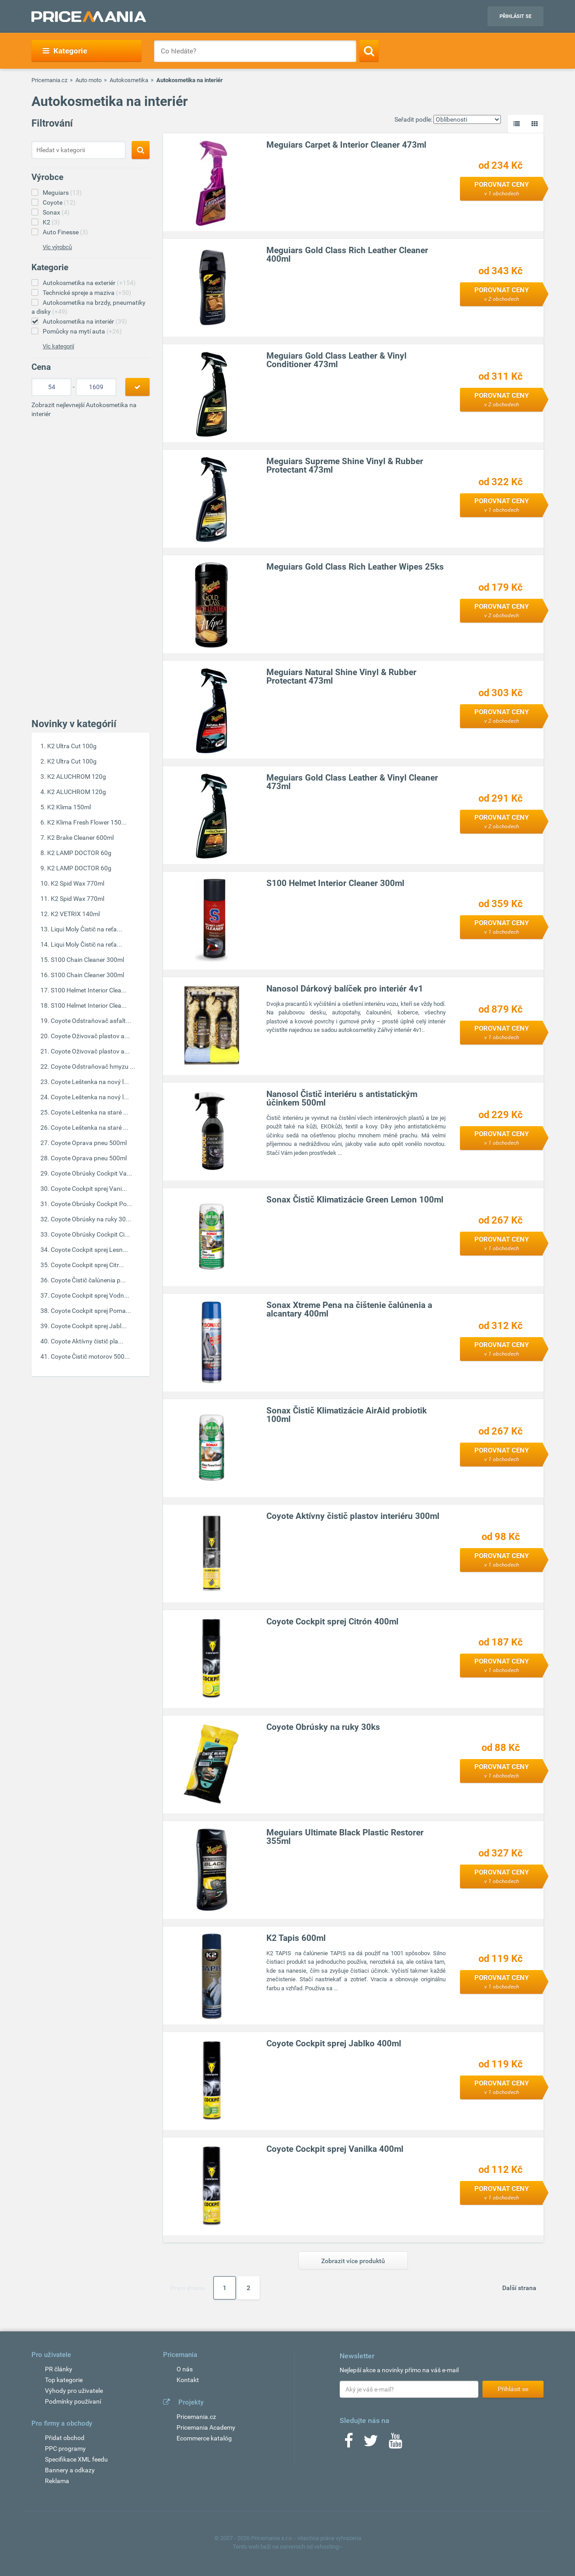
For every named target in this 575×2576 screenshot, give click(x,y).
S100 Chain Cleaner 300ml (87, 959)
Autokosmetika (129, 80)
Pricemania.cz (49, 80)
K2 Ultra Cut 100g (72, 746)
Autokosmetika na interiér (85, 321)
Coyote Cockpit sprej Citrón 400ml (333, 1622)
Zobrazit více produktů (353, 2260)
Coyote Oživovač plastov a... (90, 1036)
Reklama (57, 2480)
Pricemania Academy (206, 2427)
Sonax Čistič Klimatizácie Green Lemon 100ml (355, 1200)
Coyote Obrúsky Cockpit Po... (91, 1203)
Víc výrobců (57, 247)
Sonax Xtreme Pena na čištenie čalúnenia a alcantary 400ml (350, 1309)
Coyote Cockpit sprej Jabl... (89, 1326)
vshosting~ (328, 2546)
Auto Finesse (65, 232)
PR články (58, 2369)
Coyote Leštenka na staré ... (89, 1112)
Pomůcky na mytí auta (82, 331)
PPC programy (65, 2448)
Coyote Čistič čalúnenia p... (88, 1280)
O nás (185, 2369)
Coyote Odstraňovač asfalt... (91, 1020)
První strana (187, 2287)
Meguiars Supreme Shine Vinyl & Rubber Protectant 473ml (345, 465)
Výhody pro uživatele (74, 2390)
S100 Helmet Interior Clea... (89, 990)
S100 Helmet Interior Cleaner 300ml (336, 883)
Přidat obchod (64, 2437)
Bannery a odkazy (70, 2470)
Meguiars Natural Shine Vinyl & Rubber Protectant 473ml (342, 676)
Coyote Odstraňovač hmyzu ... (93, 1066)
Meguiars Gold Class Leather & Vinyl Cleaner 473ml (352, 782)
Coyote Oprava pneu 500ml (89, 1142)
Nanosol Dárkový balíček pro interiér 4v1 (345, 989)
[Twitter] (371, 2443)
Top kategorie (64, 2379)
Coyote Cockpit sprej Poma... (91, 1310)
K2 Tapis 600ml (296, 1938)
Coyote (59, 202)
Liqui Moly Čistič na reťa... (86, 929)
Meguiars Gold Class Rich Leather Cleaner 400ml (348, 255)
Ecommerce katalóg (204, 2438)
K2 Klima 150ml (69, 807)
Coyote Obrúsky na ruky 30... (91, 1219)
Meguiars (62, 192)
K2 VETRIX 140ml (75, 913)
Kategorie (65, 50)
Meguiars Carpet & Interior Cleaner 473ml (347, 145)
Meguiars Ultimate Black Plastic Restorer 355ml (345, 1837)
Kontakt (188, 2379)
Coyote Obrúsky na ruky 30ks (323, 1727)
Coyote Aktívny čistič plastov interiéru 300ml (353, 1516)
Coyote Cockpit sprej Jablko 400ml (334, 2044)
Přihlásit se (515, 16)
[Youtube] (395, 2443)
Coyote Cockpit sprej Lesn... (89, 1249)
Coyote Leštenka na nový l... (90, 1081)
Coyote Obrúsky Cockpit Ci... (90, 1234)
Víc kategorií (58, 346)
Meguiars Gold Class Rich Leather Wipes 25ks (355, 567)
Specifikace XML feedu (76, 2459)
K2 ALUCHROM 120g (76, 776)
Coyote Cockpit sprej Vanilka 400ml (335, 2149)
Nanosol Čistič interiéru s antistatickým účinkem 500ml (342, 1098)
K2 (51, 222)
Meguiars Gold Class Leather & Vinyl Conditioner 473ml (337, 360)
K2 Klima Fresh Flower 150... (87, 822)
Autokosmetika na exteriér (89, 282)
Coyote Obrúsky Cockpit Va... (91, 1173)
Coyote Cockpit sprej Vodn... (90, 1295)
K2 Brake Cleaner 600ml (80, 837)
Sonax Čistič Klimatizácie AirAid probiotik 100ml (347, 1415)
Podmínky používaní (73, 2401)
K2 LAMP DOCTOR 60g (79, 852)
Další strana (519, 2287)
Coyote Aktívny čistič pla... (87, 1341)
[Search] (369, 50)
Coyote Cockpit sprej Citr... (87, 1264)
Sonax (56, 212)
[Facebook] (349, 2443)
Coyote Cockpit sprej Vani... (89, 1188)
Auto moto (88, 80)
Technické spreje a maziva (87, 292)
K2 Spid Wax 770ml (77, 883)
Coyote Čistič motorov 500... (90, 1356)
